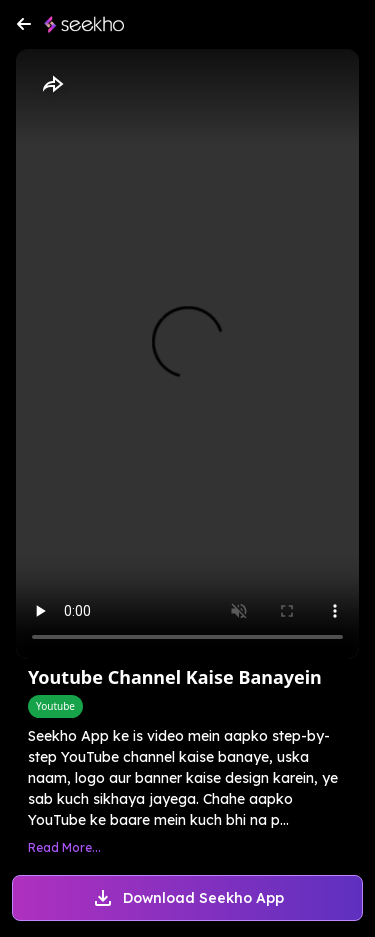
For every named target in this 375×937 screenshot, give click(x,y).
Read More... (64, 847)
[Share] (52, 85)
